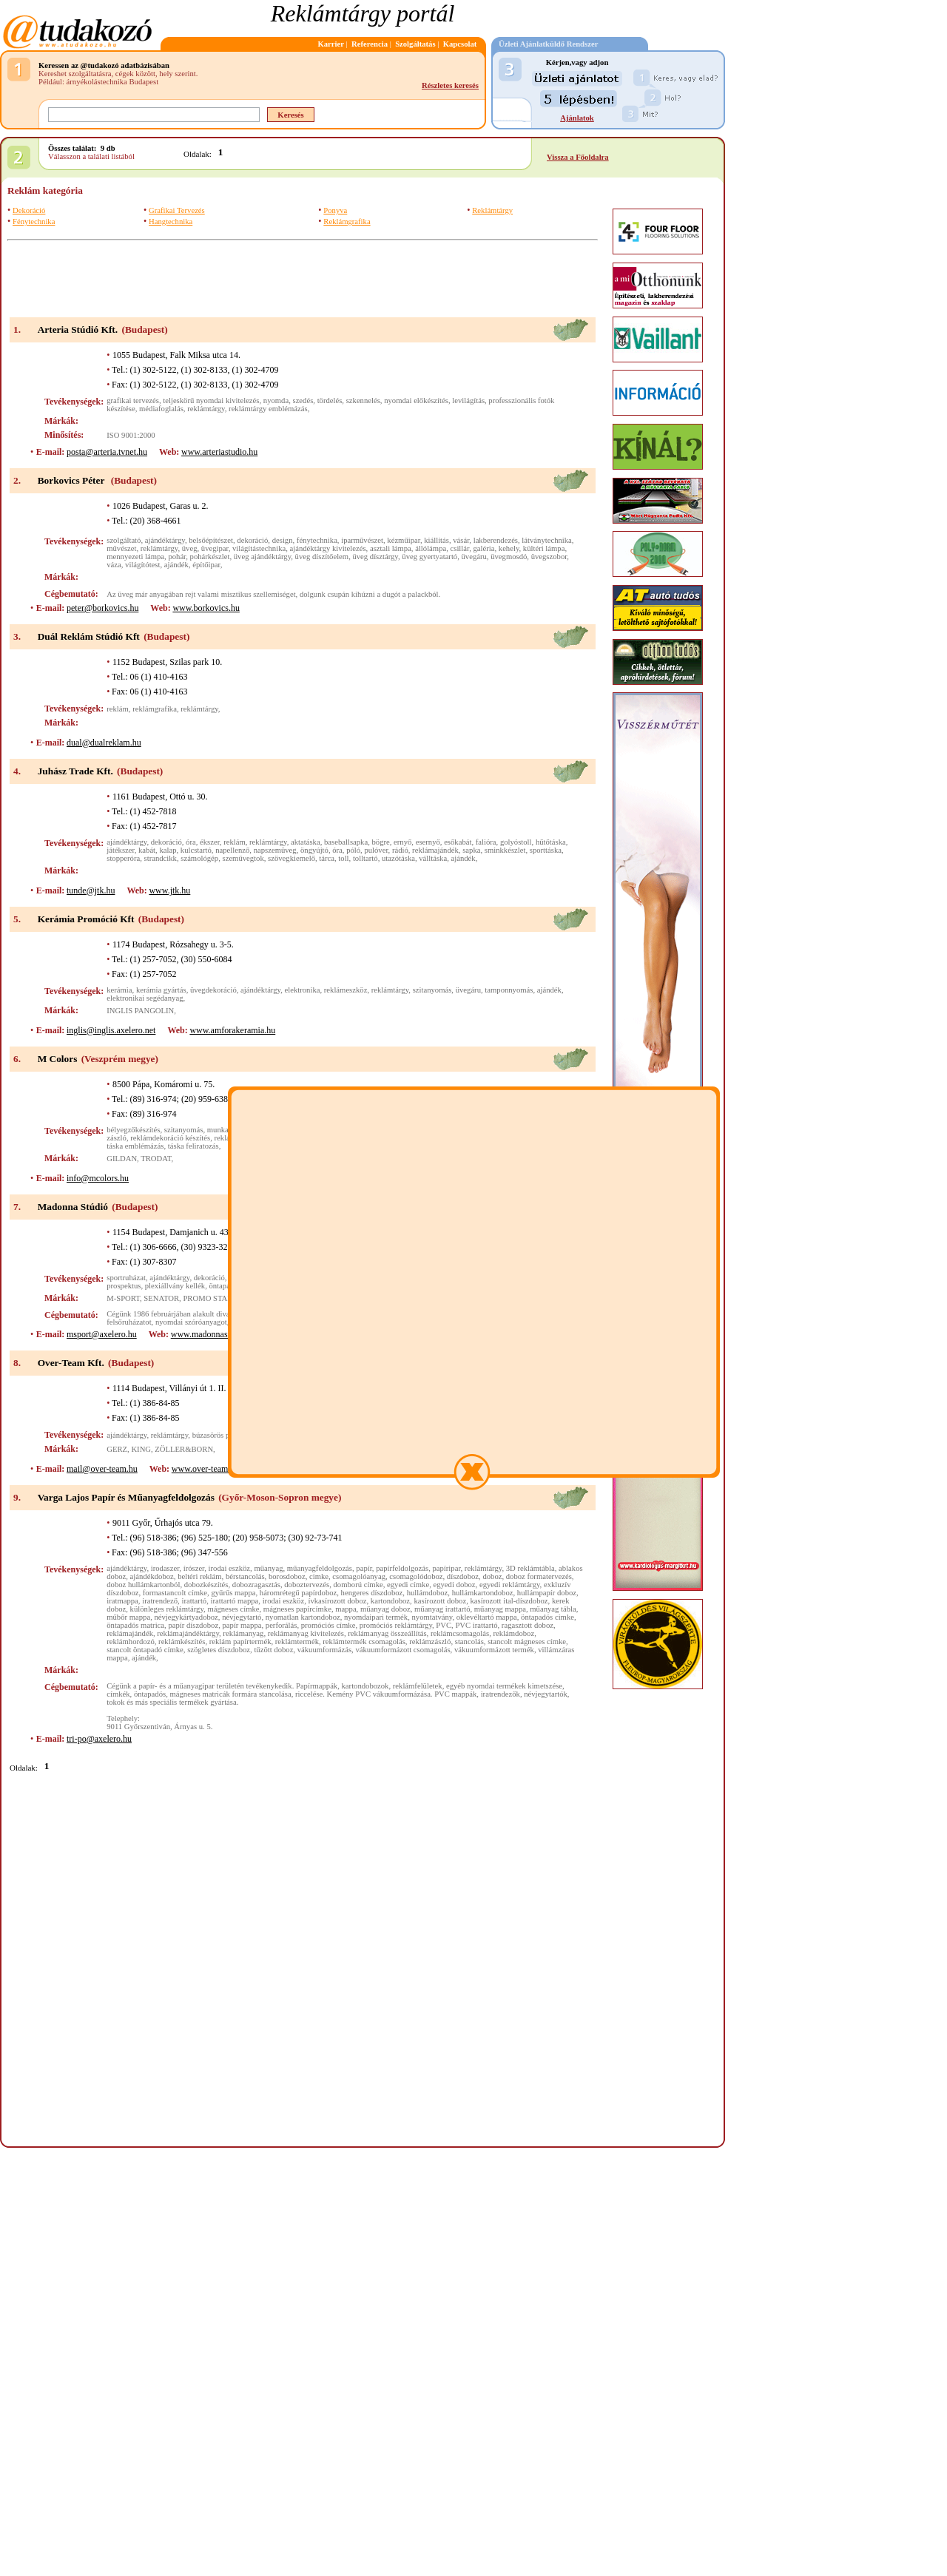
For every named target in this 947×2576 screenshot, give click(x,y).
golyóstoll (516, 842)
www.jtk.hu (169, 890)
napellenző (232, 850)
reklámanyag (243, 1633)
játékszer (120, 850)
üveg (190, 548)
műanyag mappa (500, 1609)
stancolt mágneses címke (527, 1641)
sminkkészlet (505, 850)
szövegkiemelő (291, 858)
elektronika (302, 990)
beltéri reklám (199, 1576)
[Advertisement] (302, 279)
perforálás (281, 1625)
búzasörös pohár (217, 1435)
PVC (443, 1625)
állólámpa (430, 548)
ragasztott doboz (527, 1625)
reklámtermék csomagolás (364, 1641)
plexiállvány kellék (175, 1286)
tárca (326, 858)
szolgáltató (124, 540)
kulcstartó (196, 850)
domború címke (358, 1585)
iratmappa (122, 1601)
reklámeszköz (346, 990)
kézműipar (403, 540)
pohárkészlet (210, 556)
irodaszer (165, 1568)
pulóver (376, 850)
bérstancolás (245, 1576)
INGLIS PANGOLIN (140, 1011)
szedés (302, 400)
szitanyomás (432, 990)
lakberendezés (496, 540)
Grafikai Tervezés (177, 210)
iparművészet (362, 540)
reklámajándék (435, 850)
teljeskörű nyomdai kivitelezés (211, 400)
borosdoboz (287, 1576)
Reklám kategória (45, 190)
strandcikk (160, 858)
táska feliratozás (193, 1146)
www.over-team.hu (206, 1469)
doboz (492, 1576)
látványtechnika (546, 540)
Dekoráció (29, 210)
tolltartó (365, 858)
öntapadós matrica (135, 1625)
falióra (486, 842)
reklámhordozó (131, 1641)
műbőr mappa (128, 1617)
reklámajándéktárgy (188, 1633)
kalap (167, 850)
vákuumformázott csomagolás (402, 1650)
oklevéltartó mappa (486, 1617)
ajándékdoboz (152, 1576)
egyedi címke (408, 1585)
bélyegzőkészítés (133, 1130)
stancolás (469, 1641)
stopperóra (123, 858)
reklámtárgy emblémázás (268, 409)
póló (353, 850)
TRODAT (156, 1159)
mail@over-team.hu (102, 1469)
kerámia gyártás (161, 990)
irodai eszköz (230, 1568)
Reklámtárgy (492, 210)
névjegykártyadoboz (186, 1617)
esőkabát (457, 842)
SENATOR (161, 1298)
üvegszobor (549, 556)
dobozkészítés (206, 1585)
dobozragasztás (256, 1585)
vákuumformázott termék (494, 1650)
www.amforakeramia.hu (232, 1030)
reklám (118, 709)
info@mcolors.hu (98, 1178)
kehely (509, 548)
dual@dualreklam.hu (104, 742)
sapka (471, 850)
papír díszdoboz (193, 1625)
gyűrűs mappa (233, 1593)
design (282, 540)
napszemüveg (275, 850)
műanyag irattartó (442, 1609)
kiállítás (436, 540)
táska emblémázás (135, 1146)
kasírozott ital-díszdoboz (509, 1601)
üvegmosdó (509, 556)
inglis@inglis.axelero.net (111, 1030)
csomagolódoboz (415, 1576)
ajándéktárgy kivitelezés (328, 548)
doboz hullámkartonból (143, 1585)
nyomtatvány (431, 1617)
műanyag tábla (553, 1609)
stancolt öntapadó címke (145, 1650)
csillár (460, 548)
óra (191, 842)
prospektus (124, 1286)
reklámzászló (430, 1641)
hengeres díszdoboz (372, 1593)
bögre (380, 842)
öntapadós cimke (547, 1617)
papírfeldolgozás (402, 1568)
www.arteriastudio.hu (219, 452)
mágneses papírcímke (297, 1609)
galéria (483, 548)
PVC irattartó (476, 1625)
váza (114, 565)
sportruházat (126, 1278)
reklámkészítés (181, 1641)
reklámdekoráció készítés (170, 1138)
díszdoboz (463, 1576)
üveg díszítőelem (322, 556)
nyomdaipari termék (376, 1617)
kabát (146, 850)
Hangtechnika (170, 221)
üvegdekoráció (213, 990)
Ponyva (335, 210)
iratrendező (160, 1601)
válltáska (433, 858)
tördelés (330, 400)
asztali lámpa (390, 548)
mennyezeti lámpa (135, 556)
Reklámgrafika (346, 221)
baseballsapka (346, 842)
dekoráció (252, 540)
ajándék (176, 565)
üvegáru (474, 556)
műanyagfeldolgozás (319, 1568)
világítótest (142, 565)
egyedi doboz (454, 1585)
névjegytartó (241, 1617)
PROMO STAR (207, 1298)
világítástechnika (259, 548)
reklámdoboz (514, 1633)
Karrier (330, 44)
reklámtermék (297, 1641)
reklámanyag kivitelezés (306, 1633)
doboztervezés (306, 1585)
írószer (194, 1568)
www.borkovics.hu (206, 608)
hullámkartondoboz (482, 1593)
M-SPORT (123, 1298)
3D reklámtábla (530, 1568)
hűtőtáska (551, 842)
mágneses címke (233, 1609)
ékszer (210, 842)
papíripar (446, 1568)
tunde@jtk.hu (91, 890)
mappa (345, 1609)
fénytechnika (317, 540)
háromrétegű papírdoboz (298, 1593)
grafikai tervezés (133, 400)
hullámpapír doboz (546, 1593)
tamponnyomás (509, 990)
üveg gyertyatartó (429, 556)
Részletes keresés (450, 85)
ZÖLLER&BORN (184, 1449)
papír (363, 1568)
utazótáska (398, 858)
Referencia (369, 44)
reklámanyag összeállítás (387, 1633)
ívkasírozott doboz (337, 1601)
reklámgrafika (154, 709)
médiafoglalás (161, 409)
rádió (400, 850)
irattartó (193, 1601)
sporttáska (546, 850)
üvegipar (215, 548)
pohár (177, 556)
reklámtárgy (206, 409)
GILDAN (122, 1159)
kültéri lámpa (544, 548)
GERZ (117, 1449)
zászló (117, 1138)
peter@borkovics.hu (102, 608)
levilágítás (468, 400)
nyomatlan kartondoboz (303, 1617)
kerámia (119, 990)
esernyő (428, 842)
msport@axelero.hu (102, 1334)
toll (343, 858)
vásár (461, 540)
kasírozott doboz (440, 1601)
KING (141, 1449)
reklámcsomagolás (460, 1633)
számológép (199, 858)
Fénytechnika (34, 221)
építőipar (206, 565)
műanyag (268, 1568)
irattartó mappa (235, 1601)
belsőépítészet (211, 540)
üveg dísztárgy (375, 556)
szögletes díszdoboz (218, 1650)
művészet (121, 548)
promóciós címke (328, 1625)
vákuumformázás (324, 1650)
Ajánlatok (577, 118)
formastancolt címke (175, 1593)
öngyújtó (314, 850)
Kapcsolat (460, 44)
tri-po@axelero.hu (99, 1739)
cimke (318, 1576)
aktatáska (305, 842)
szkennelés (363, 400)
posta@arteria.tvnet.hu (107, 452)
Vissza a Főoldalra (578, 157)
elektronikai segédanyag (145, 998)
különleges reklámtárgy (166, 1609)
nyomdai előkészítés (416, 400)
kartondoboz (390, 1601)
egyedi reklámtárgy (509, 1585)
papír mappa (242, 1625)
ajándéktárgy (165, 540)
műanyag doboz (385, 1609)
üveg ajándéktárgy (262, 556)
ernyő (402, 842)
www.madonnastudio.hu (214, 1334)
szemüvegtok (243, 858)
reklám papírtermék (240, 1641)
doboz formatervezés (539, 1576)
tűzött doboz (273, 1650)
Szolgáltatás (415, 44)
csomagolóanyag (358, 1576)
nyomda (276, 400)
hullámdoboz (427, 1593)
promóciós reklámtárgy (396, 1625)
